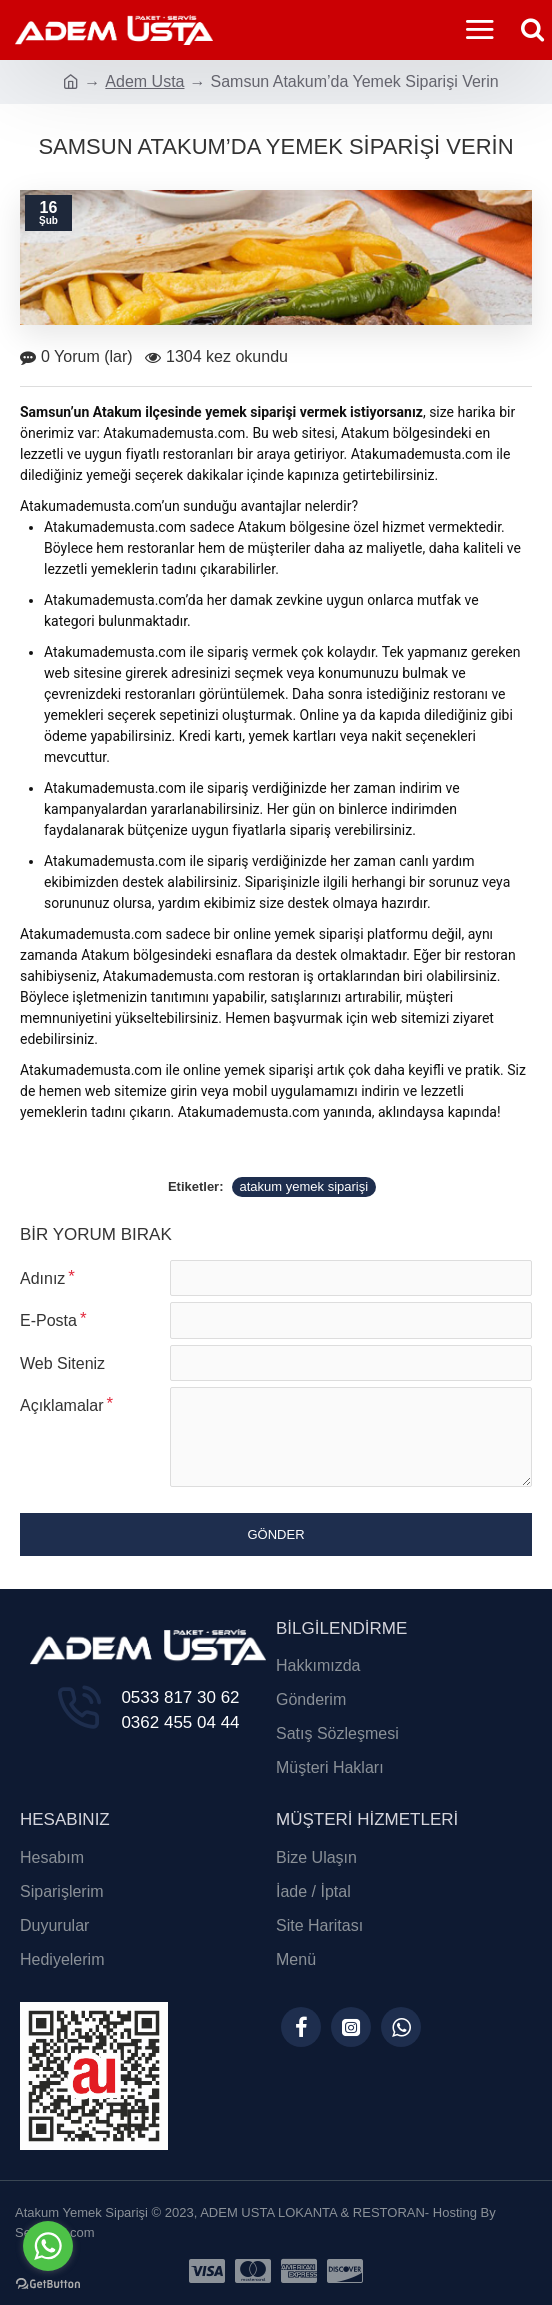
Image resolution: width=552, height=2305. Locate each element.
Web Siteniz (62, 1370)
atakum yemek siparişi (304, 1186)
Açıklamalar (62, 1416)
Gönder (275, 1547)
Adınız (42, 1278)
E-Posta (48, 1324)
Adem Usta (144, 81)
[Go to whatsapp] (48, 2246)
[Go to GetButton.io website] (48, 2284)
